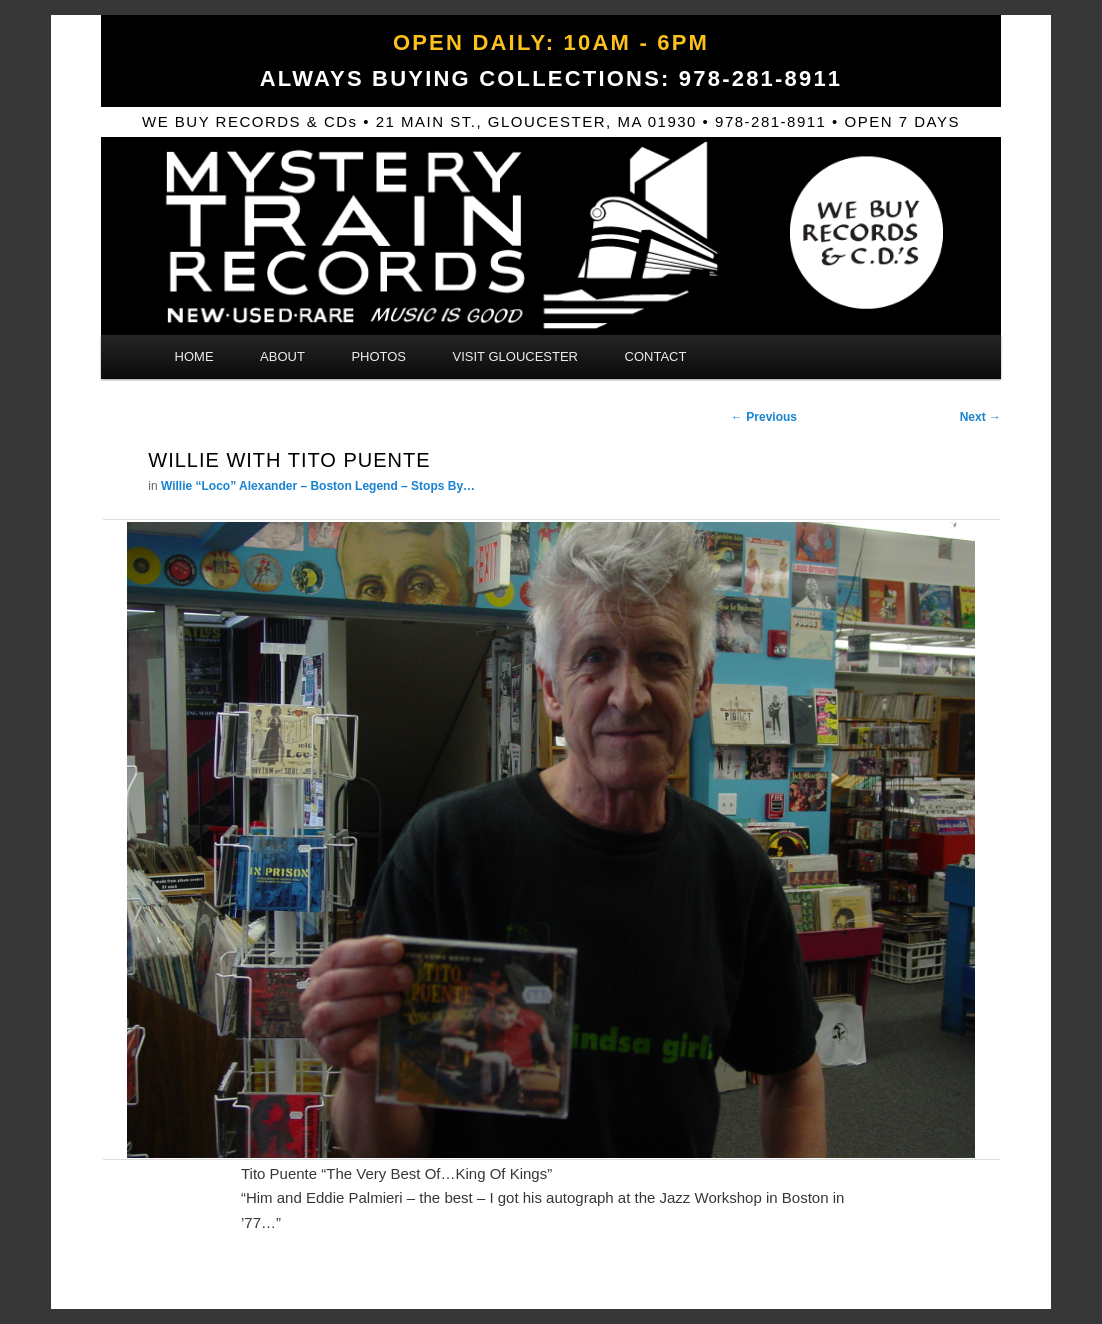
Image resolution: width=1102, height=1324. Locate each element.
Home (194, 356)
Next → (980, 417)
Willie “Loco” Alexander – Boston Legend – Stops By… (318, 486)
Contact (656, 356)
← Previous (764, 417)
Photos (378, 356)
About (282, 356)
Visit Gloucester (515, 356)
